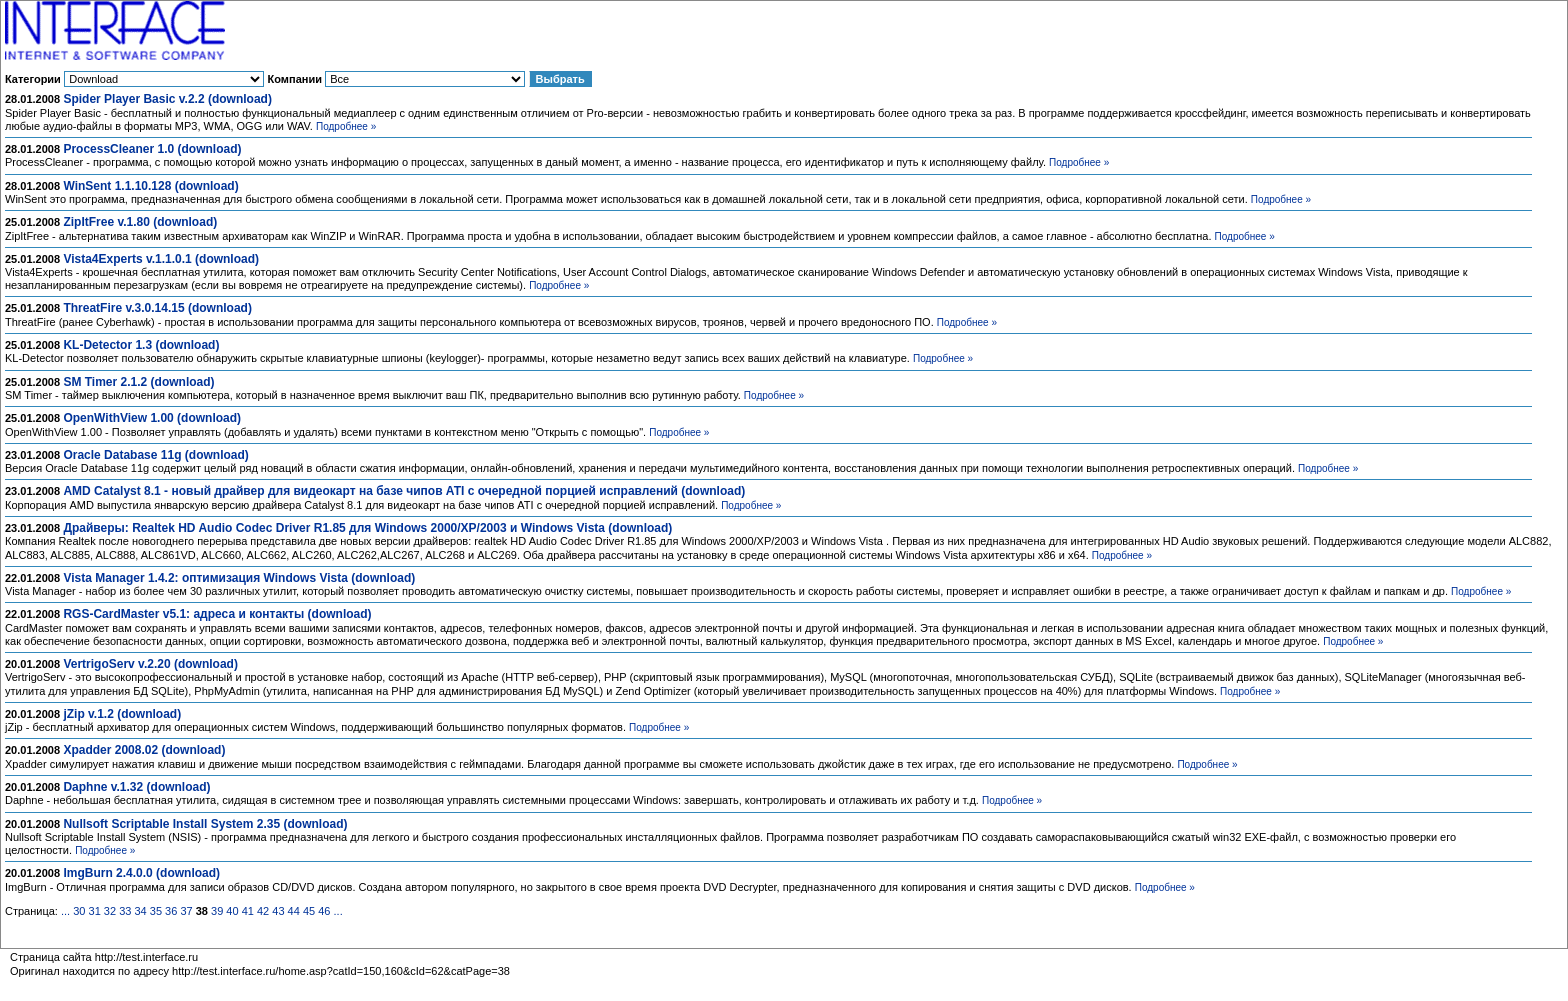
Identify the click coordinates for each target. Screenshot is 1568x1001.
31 (95, 911)
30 (79, 911)
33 (125, 911)
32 (110, 911)
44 (294, 911)
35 (156, 911)
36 (171, 911)
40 (232, 911)
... (65, 911)
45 (309, 911)
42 (263, 911)
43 (278, 911)
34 (140, 911)
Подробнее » (346, 126)
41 (248, 911)
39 (217, 911)
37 (186, 911)
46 (324, 911)
